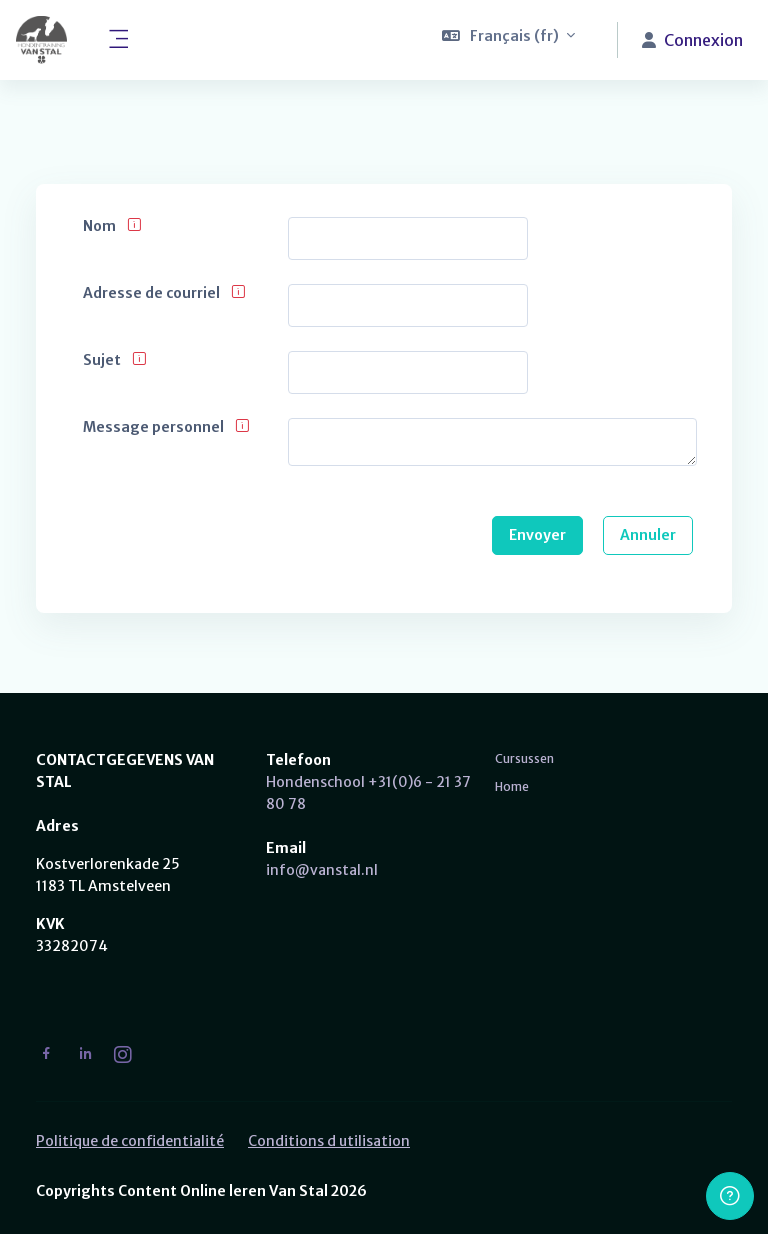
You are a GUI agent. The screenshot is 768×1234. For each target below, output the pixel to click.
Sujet (102, 360)
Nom (99, 226)
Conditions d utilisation (329, 1141)
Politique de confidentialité (130, 1141)
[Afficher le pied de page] (730, 1196)
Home (512, 786)
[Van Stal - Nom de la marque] (41, 40)
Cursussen (524, 758)
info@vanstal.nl (322, 870)
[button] (509, 40)
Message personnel (153, 427)
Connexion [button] (692, 40)
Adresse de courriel (151, 293)
